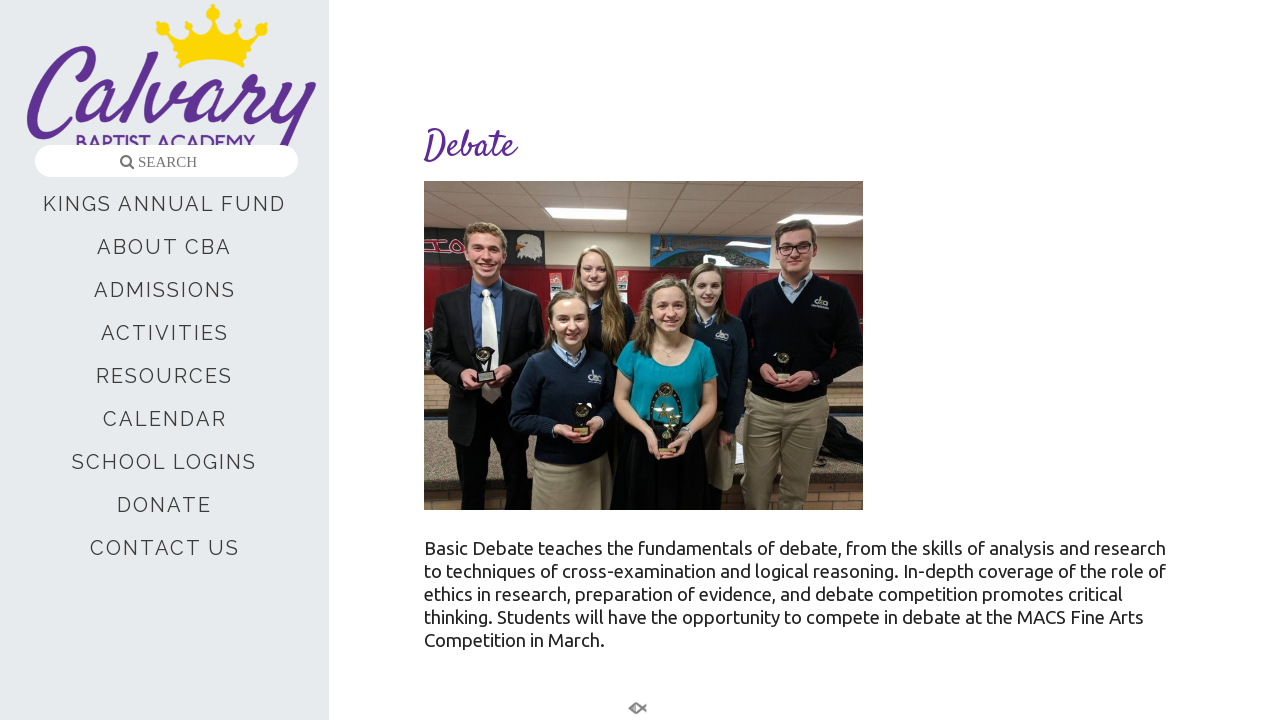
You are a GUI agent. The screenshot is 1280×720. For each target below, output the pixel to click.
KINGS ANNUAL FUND (164, 204)
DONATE (164, 505)
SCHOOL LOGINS (164, 462)
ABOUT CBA (164, 247)
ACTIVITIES (165, 333)
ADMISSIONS (165, 290)
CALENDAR (165, 419)
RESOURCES (164, 376)
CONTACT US (165, 548)
